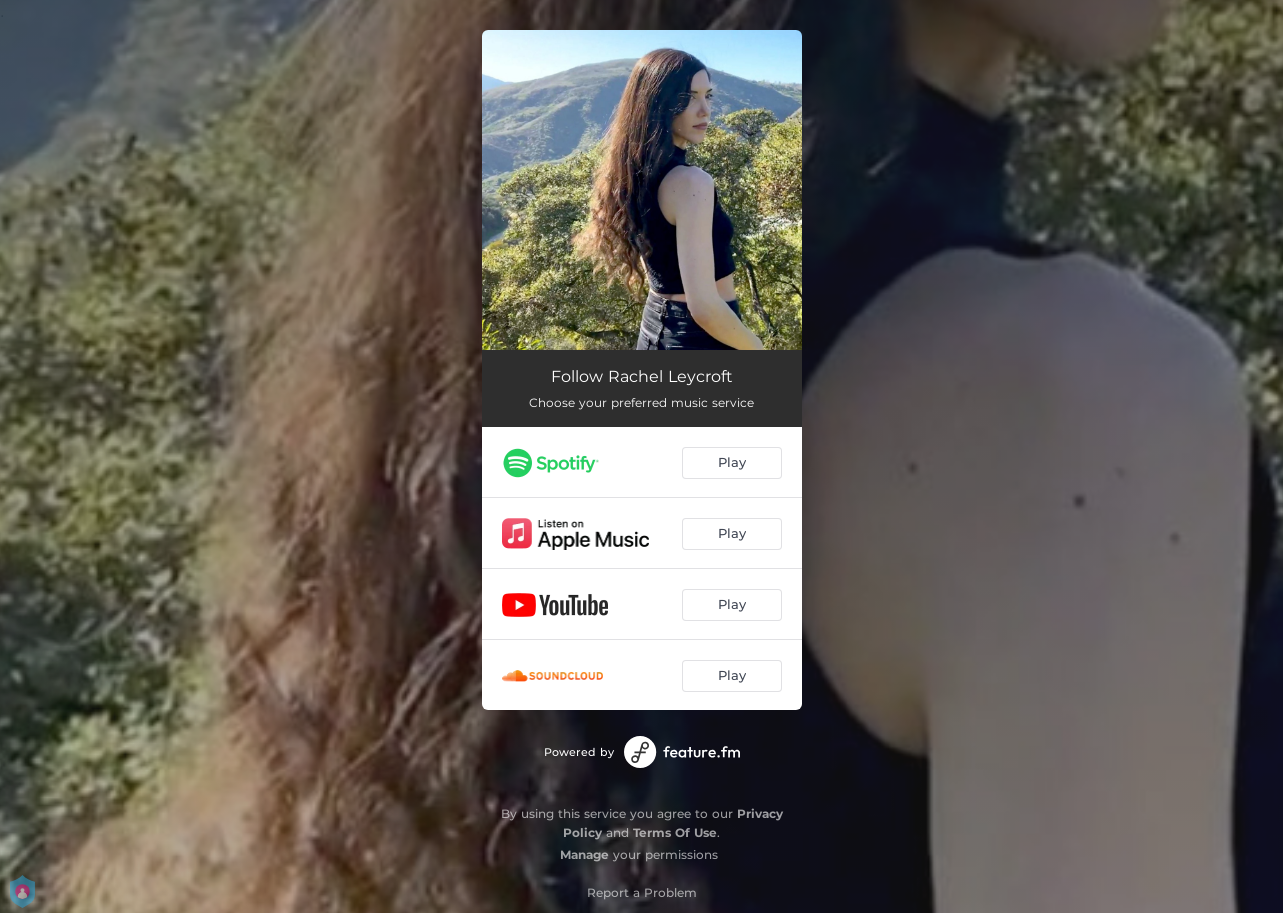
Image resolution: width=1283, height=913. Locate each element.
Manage (584, 854)
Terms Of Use (675, 832)
